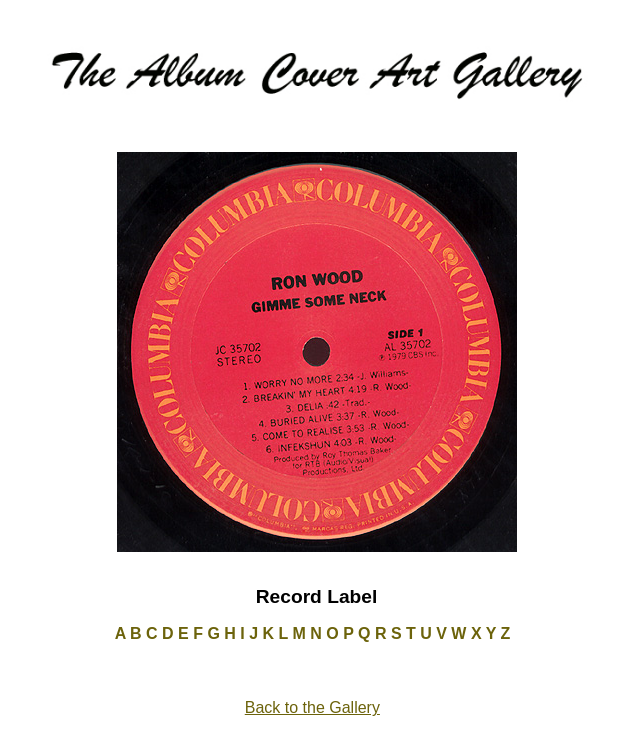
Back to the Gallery (312, 707)
